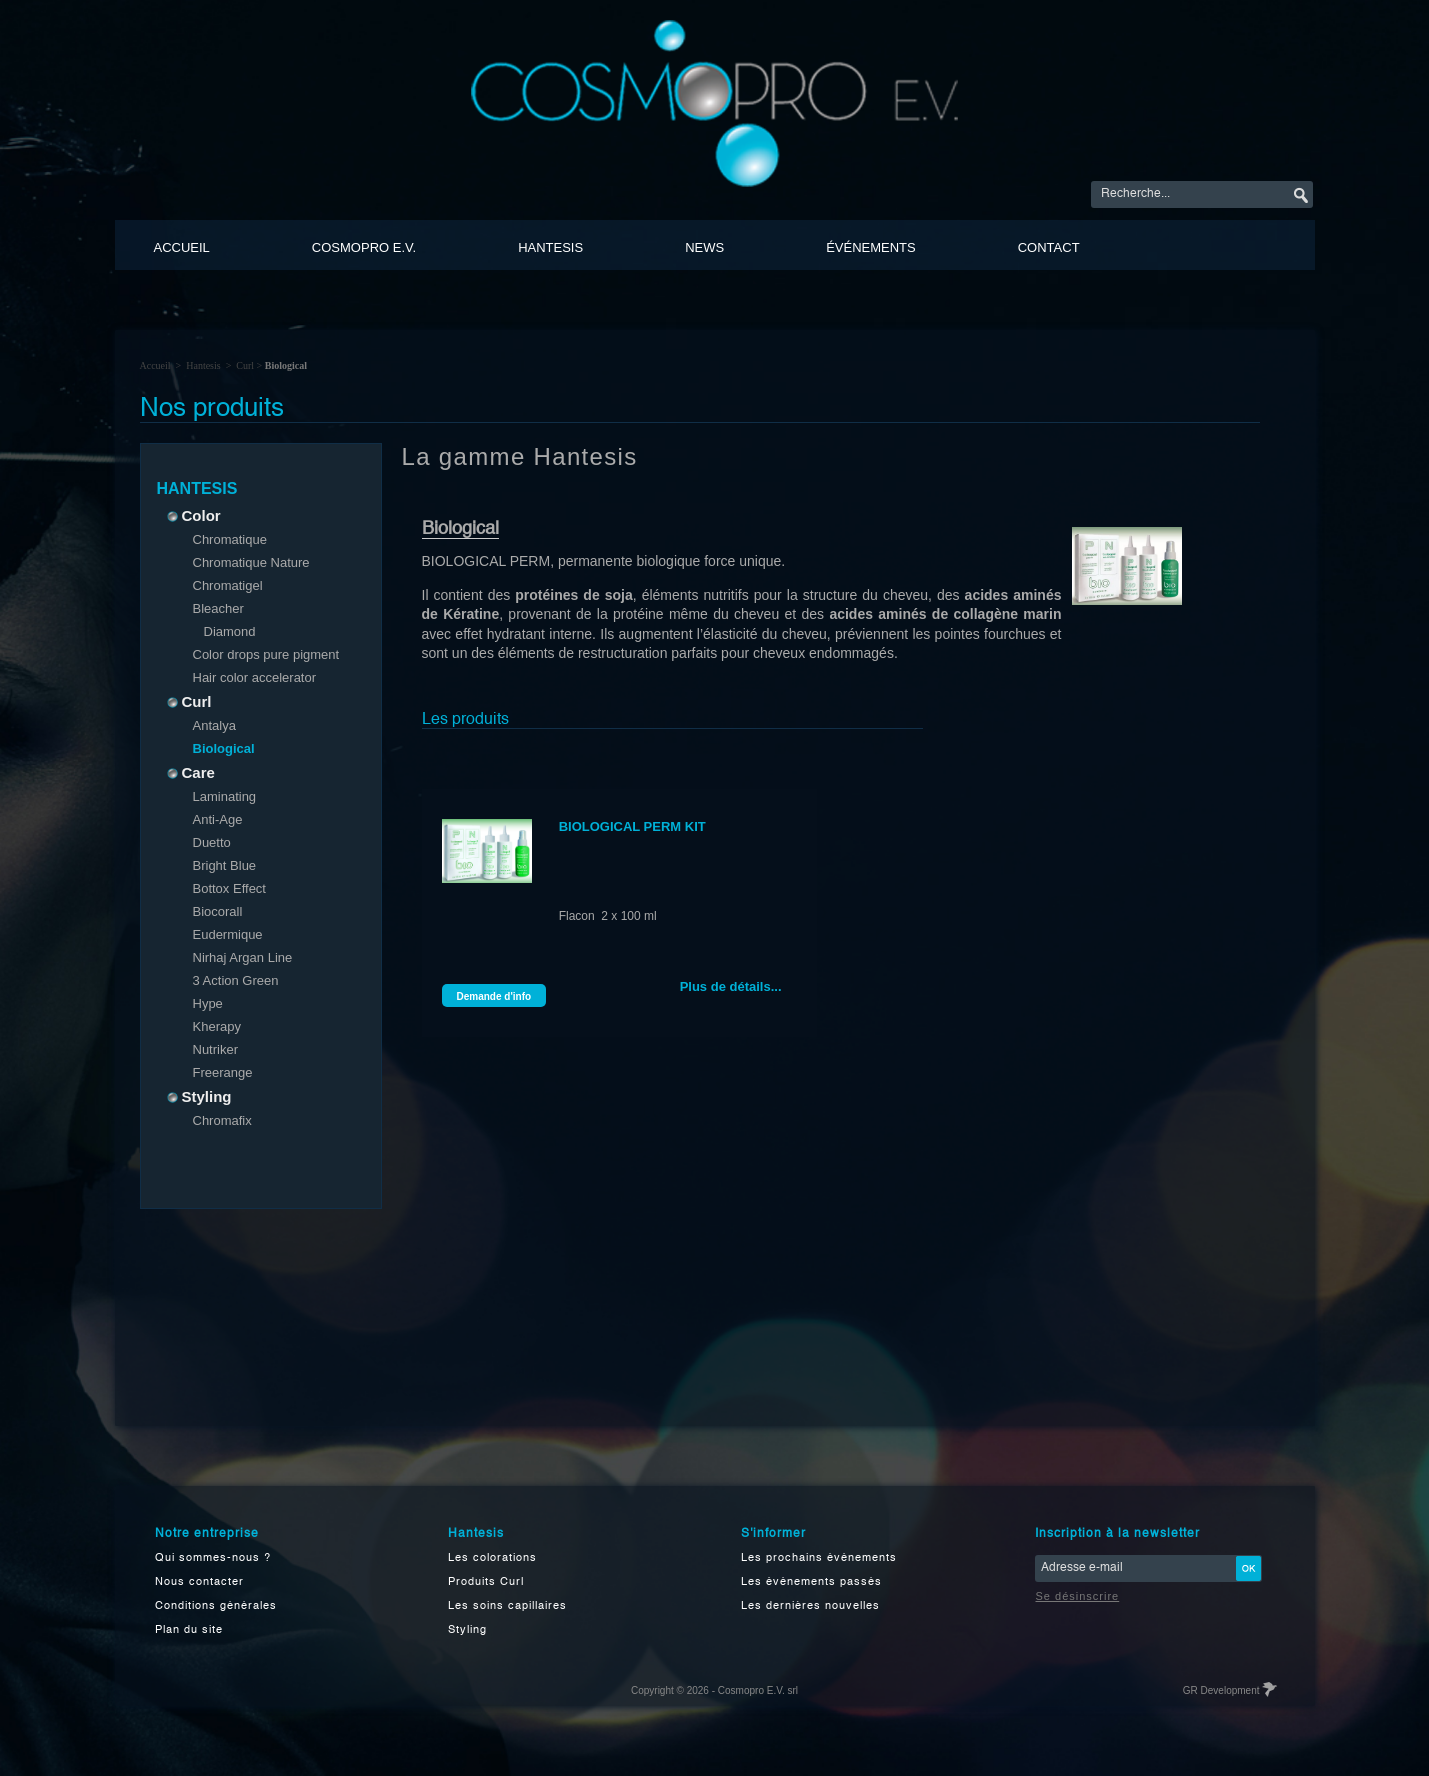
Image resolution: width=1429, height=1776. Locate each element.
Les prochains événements (819, 1558)
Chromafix (222, 1120)
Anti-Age (218, 819)
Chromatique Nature (251, 562)
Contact (1049, 247)
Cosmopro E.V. (364, 247)
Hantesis (550, 247)
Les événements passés (811, 1582)
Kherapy (217, 1026)
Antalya (214, 725)
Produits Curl (486, 1582)
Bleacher (218, 608)
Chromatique (230, 539)
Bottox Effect (229, 888)
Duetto (212, 842)
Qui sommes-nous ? (213, 1558)
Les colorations (492, 1558)
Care (193, 772)
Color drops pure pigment (266, 654)
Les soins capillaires (507, 1606)
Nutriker (216, 1049)
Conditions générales (216, 1606)
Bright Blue (225, 865)
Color (196, 515)
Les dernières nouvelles (810, 1606)
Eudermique (228, 934)
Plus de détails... (731, 986)
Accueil (182, 247)
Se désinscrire (1078, 1596)
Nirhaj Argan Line (243, 957)
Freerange (223, 1072)
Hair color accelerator (255, 677)
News (704, 247)
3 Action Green (236, 980)
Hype (208, 1003)
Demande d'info (494, 996)
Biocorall (218, 911)
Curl (245, 365)
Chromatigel (228, 585)
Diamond (230, 631)
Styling (201, 1096)
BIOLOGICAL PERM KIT (632, 826)
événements (871, 247)
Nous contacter (199, 1582)
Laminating (225, 796)
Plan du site (189, 1630)
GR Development (1229, 1690)
